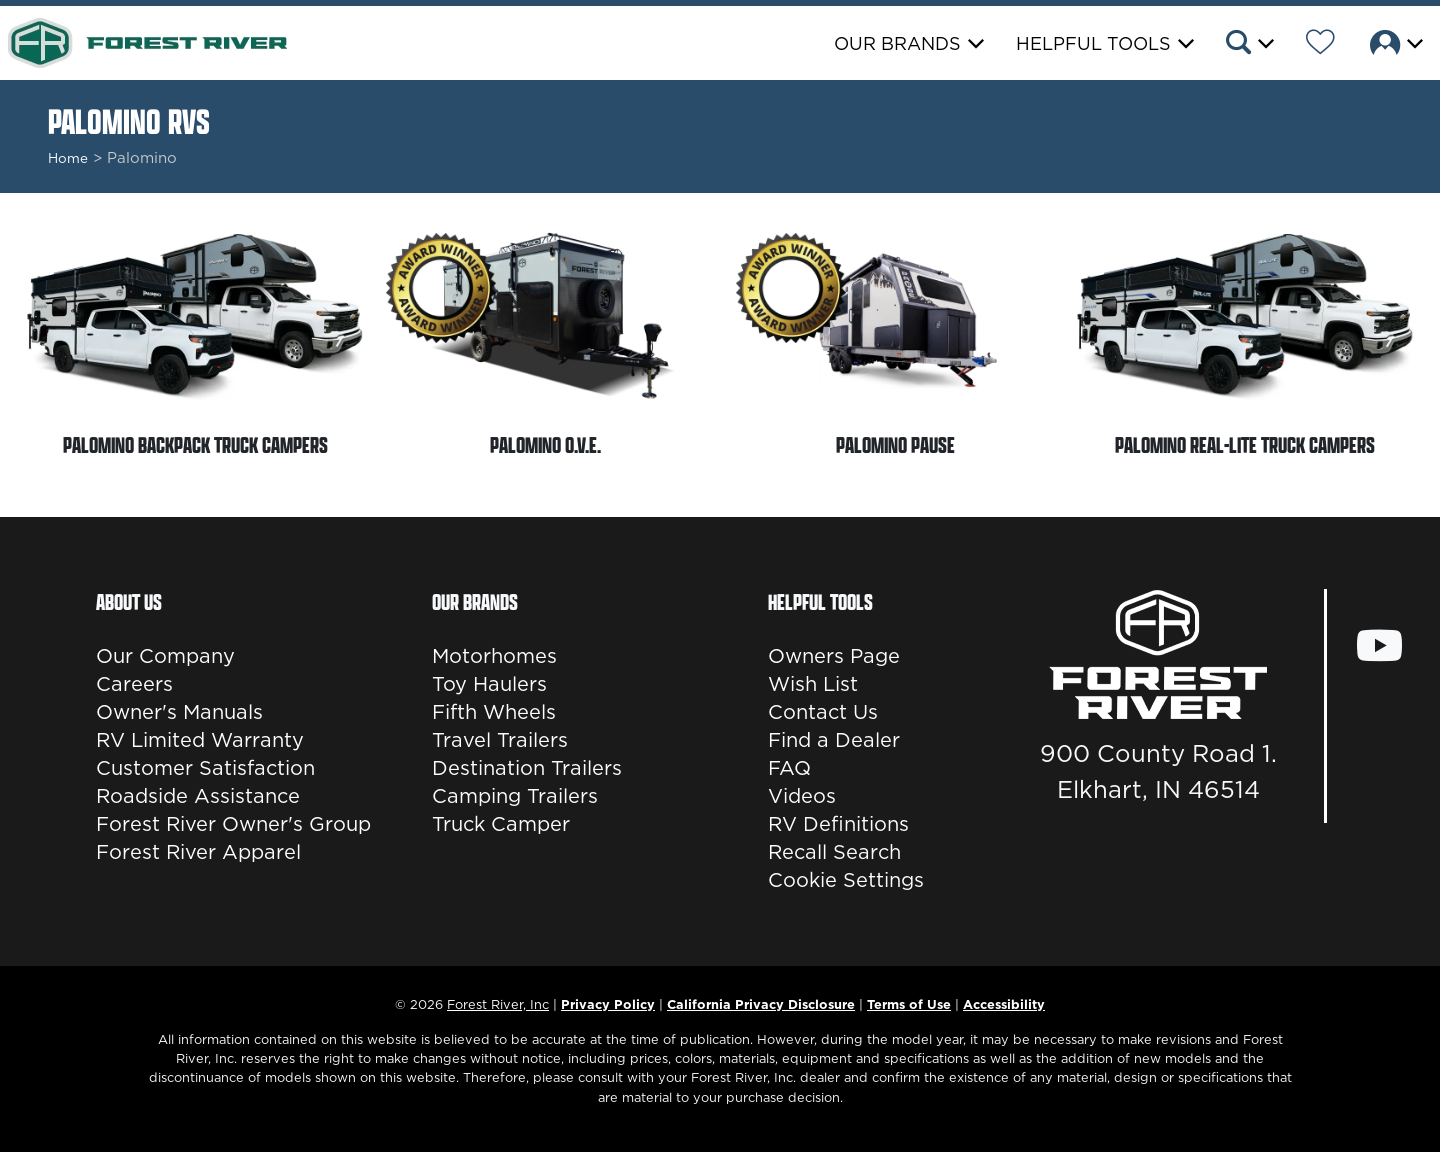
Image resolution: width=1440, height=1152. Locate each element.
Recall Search (834, 852)
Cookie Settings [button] (846, 880)
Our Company (165, 656)
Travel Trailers (500, 740)
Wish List (813, 684)
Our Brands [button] (897, 43)
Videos (802, 796)
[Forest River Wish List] (1320, 45)
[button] (1248, 45)
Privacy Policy (608, 1004)
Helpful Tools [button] (1093, 43)
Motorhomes (494, 656)
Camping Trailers (515, 796)
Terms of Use (909, 1004)
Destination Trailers (527, 768)
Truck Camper (501, 824)
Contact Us (823, 712)
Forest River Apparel (198, 852)
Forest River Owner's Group (233, 824)
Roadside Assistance (198, 796)
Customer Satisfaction (205, 768)
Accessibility (1004, 1004)
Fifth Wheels (494, 712)
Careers (134, 684)
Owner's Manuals (179, 712)
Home (68, 158)
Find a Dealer (834, 740)
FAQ (789, 768)
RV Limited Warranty (200, 740)
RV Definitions (838, 824)
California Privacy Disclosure (761, 1004)
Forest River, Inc (498, 1004)
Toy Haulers (489, 684)
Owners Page (834, 656)
